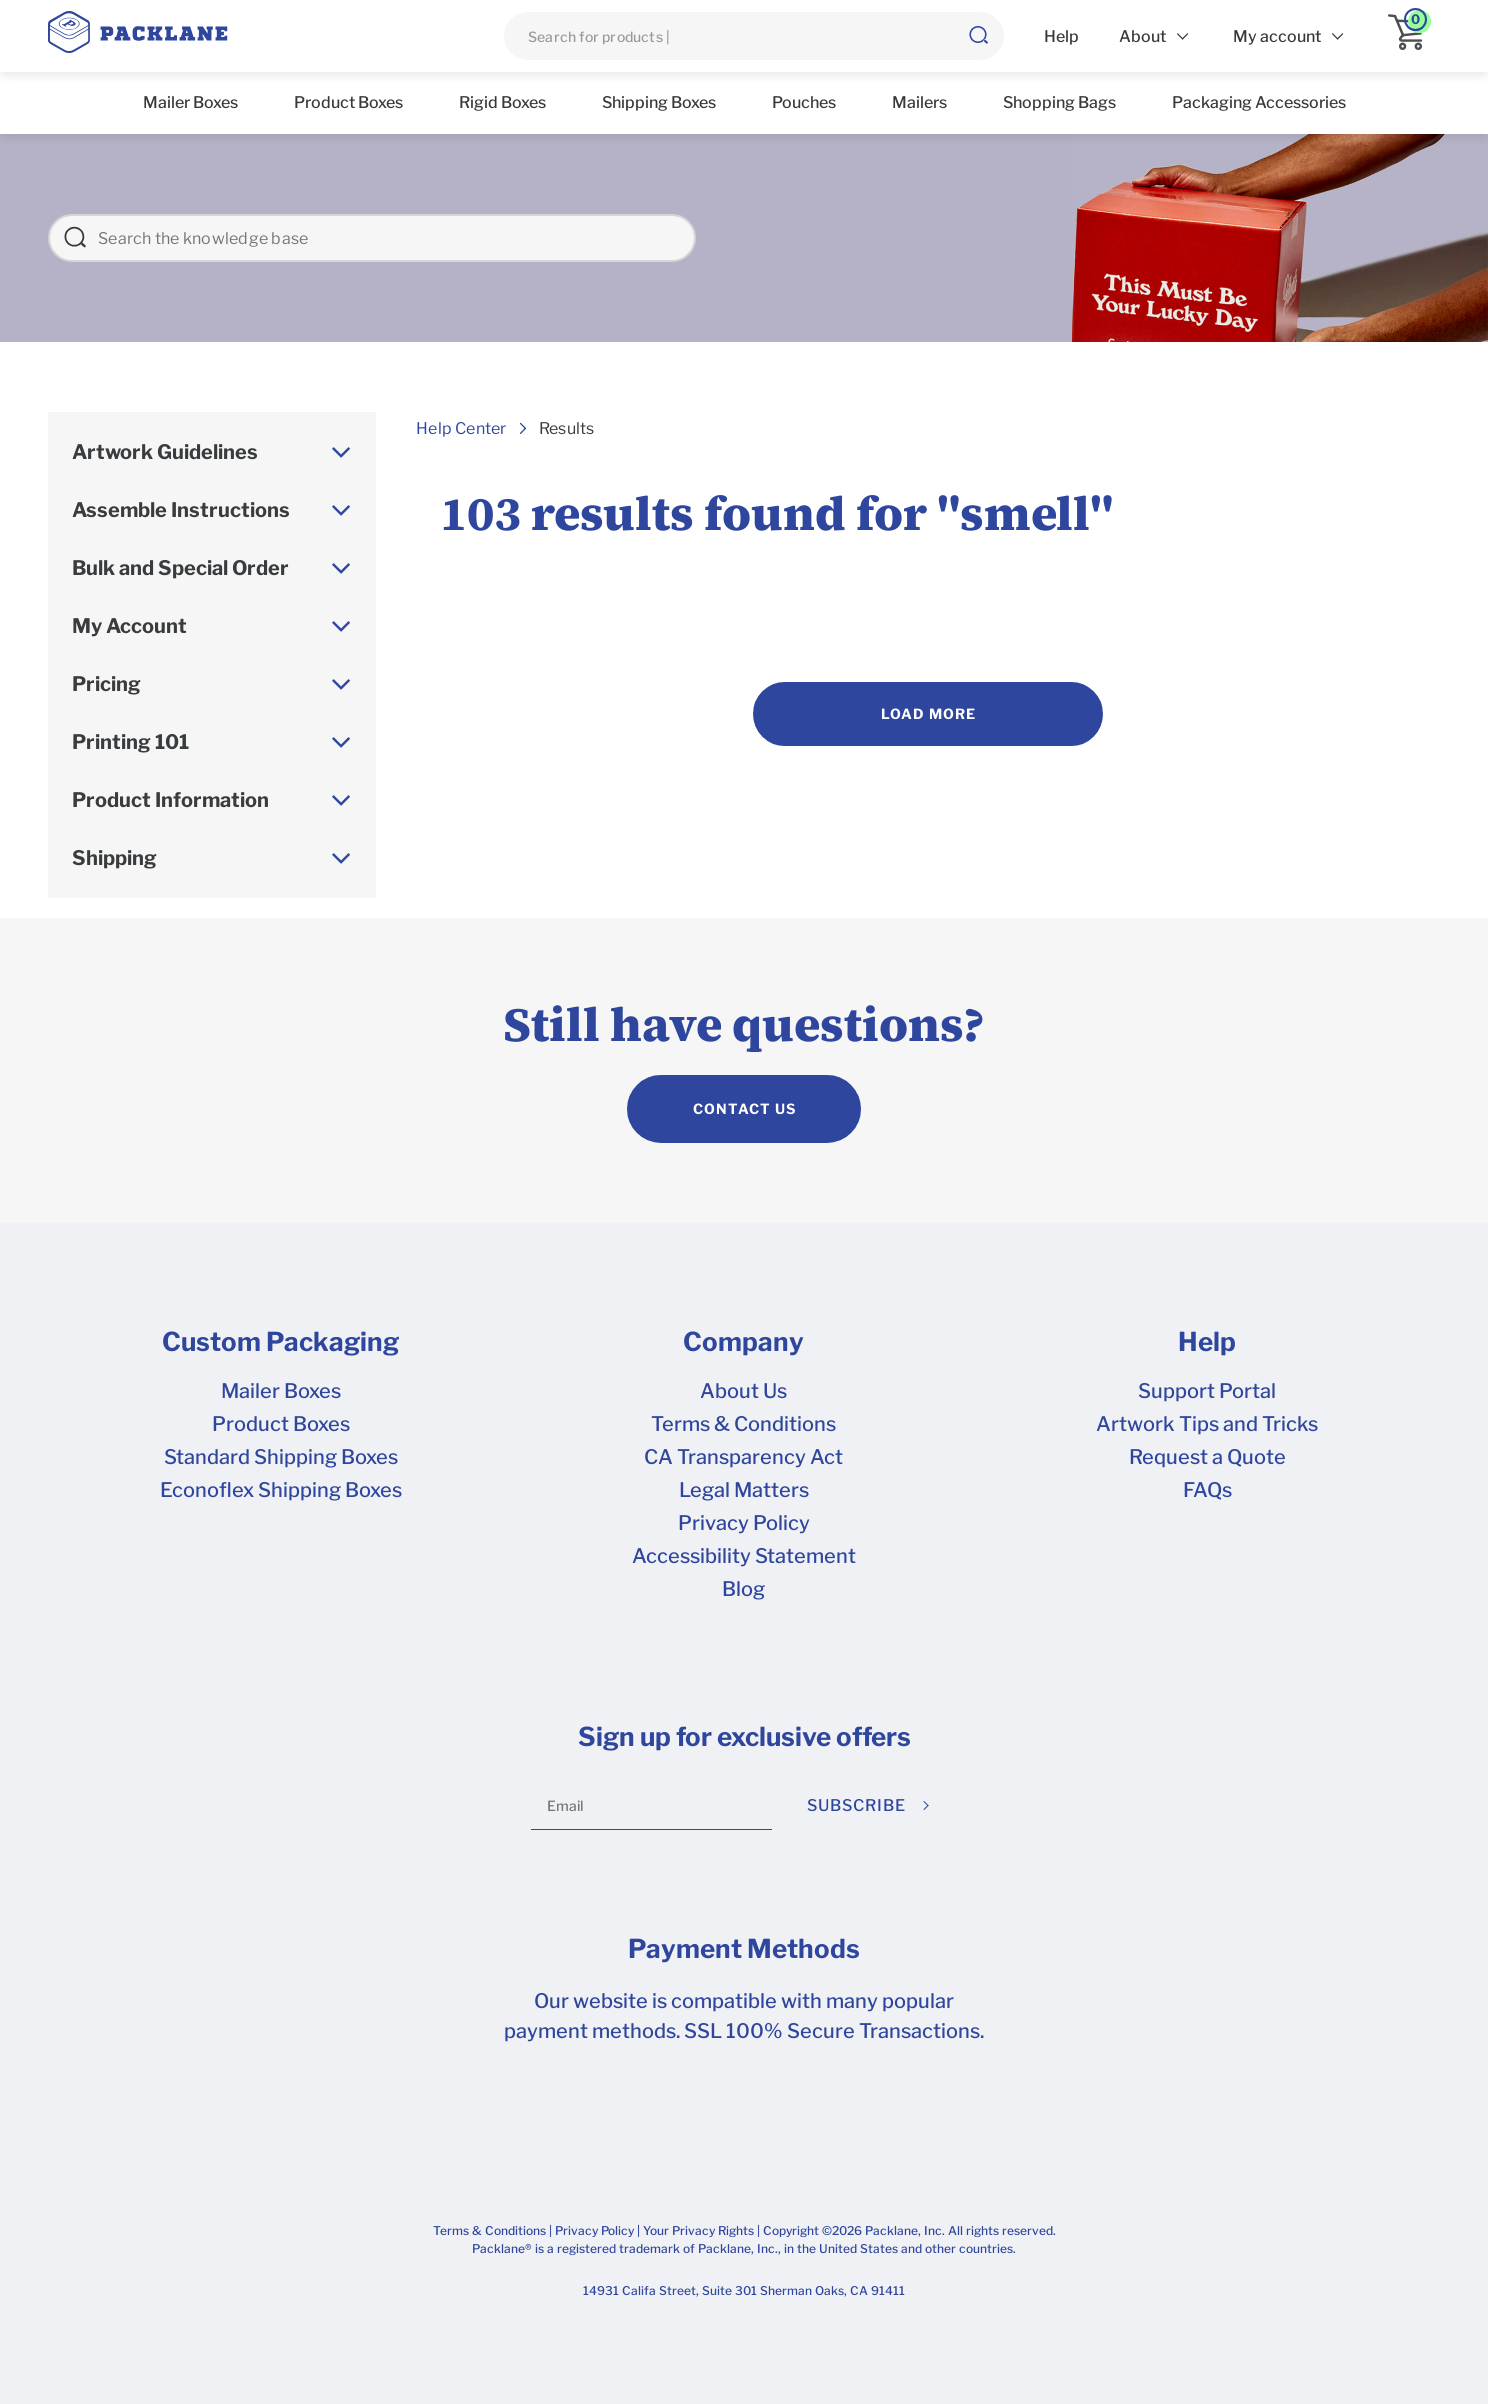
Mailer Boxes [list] (190, 102)
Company (743, 1342)
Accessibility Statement (744, 1556)
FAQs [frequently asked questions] (1207, 1490)
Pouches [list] (804, 102)
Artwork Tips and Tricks (1207, 1424)
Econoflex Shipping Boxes (281, 1490)
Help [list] (1061, 36)
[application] (1414, 36)
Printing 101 (130, 742)
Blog (743, 1589)
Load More (928, 713)
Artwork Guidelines (165, 452)
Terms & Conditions (743, 1424)
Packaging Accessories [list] (1259, 102)
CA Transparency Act (743, 1457)
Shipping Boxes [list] (659, 102)
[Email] (651, 1806)
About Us (743, 1391)
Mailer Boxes (281, 1391)
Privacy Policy (744, 1523)
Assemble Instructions (181, 510)
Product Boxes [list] (348, 102)
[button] (978, 36)
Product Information (170, 800)
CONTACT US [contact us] (744, 1108)
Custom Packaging (280, 1342)
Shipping (114, 858)
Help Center (461, 428)
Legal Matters (744, 1490)
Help (1207, 1342)
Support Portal (1207, 1391)
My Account (129, 626)
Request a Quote (1207, 1457)
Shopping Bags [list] (1059, 102)
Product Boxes (281, 1424)
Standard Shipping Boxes (281, 1457)
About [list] (1142, 36)
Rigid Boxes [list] (502, 102)
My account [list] (1277, 36)
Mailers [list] (919, 102)
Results (566, 428)
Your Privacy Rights (698, 2230)
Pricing (106, 684)
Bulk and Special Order (180, 568)
